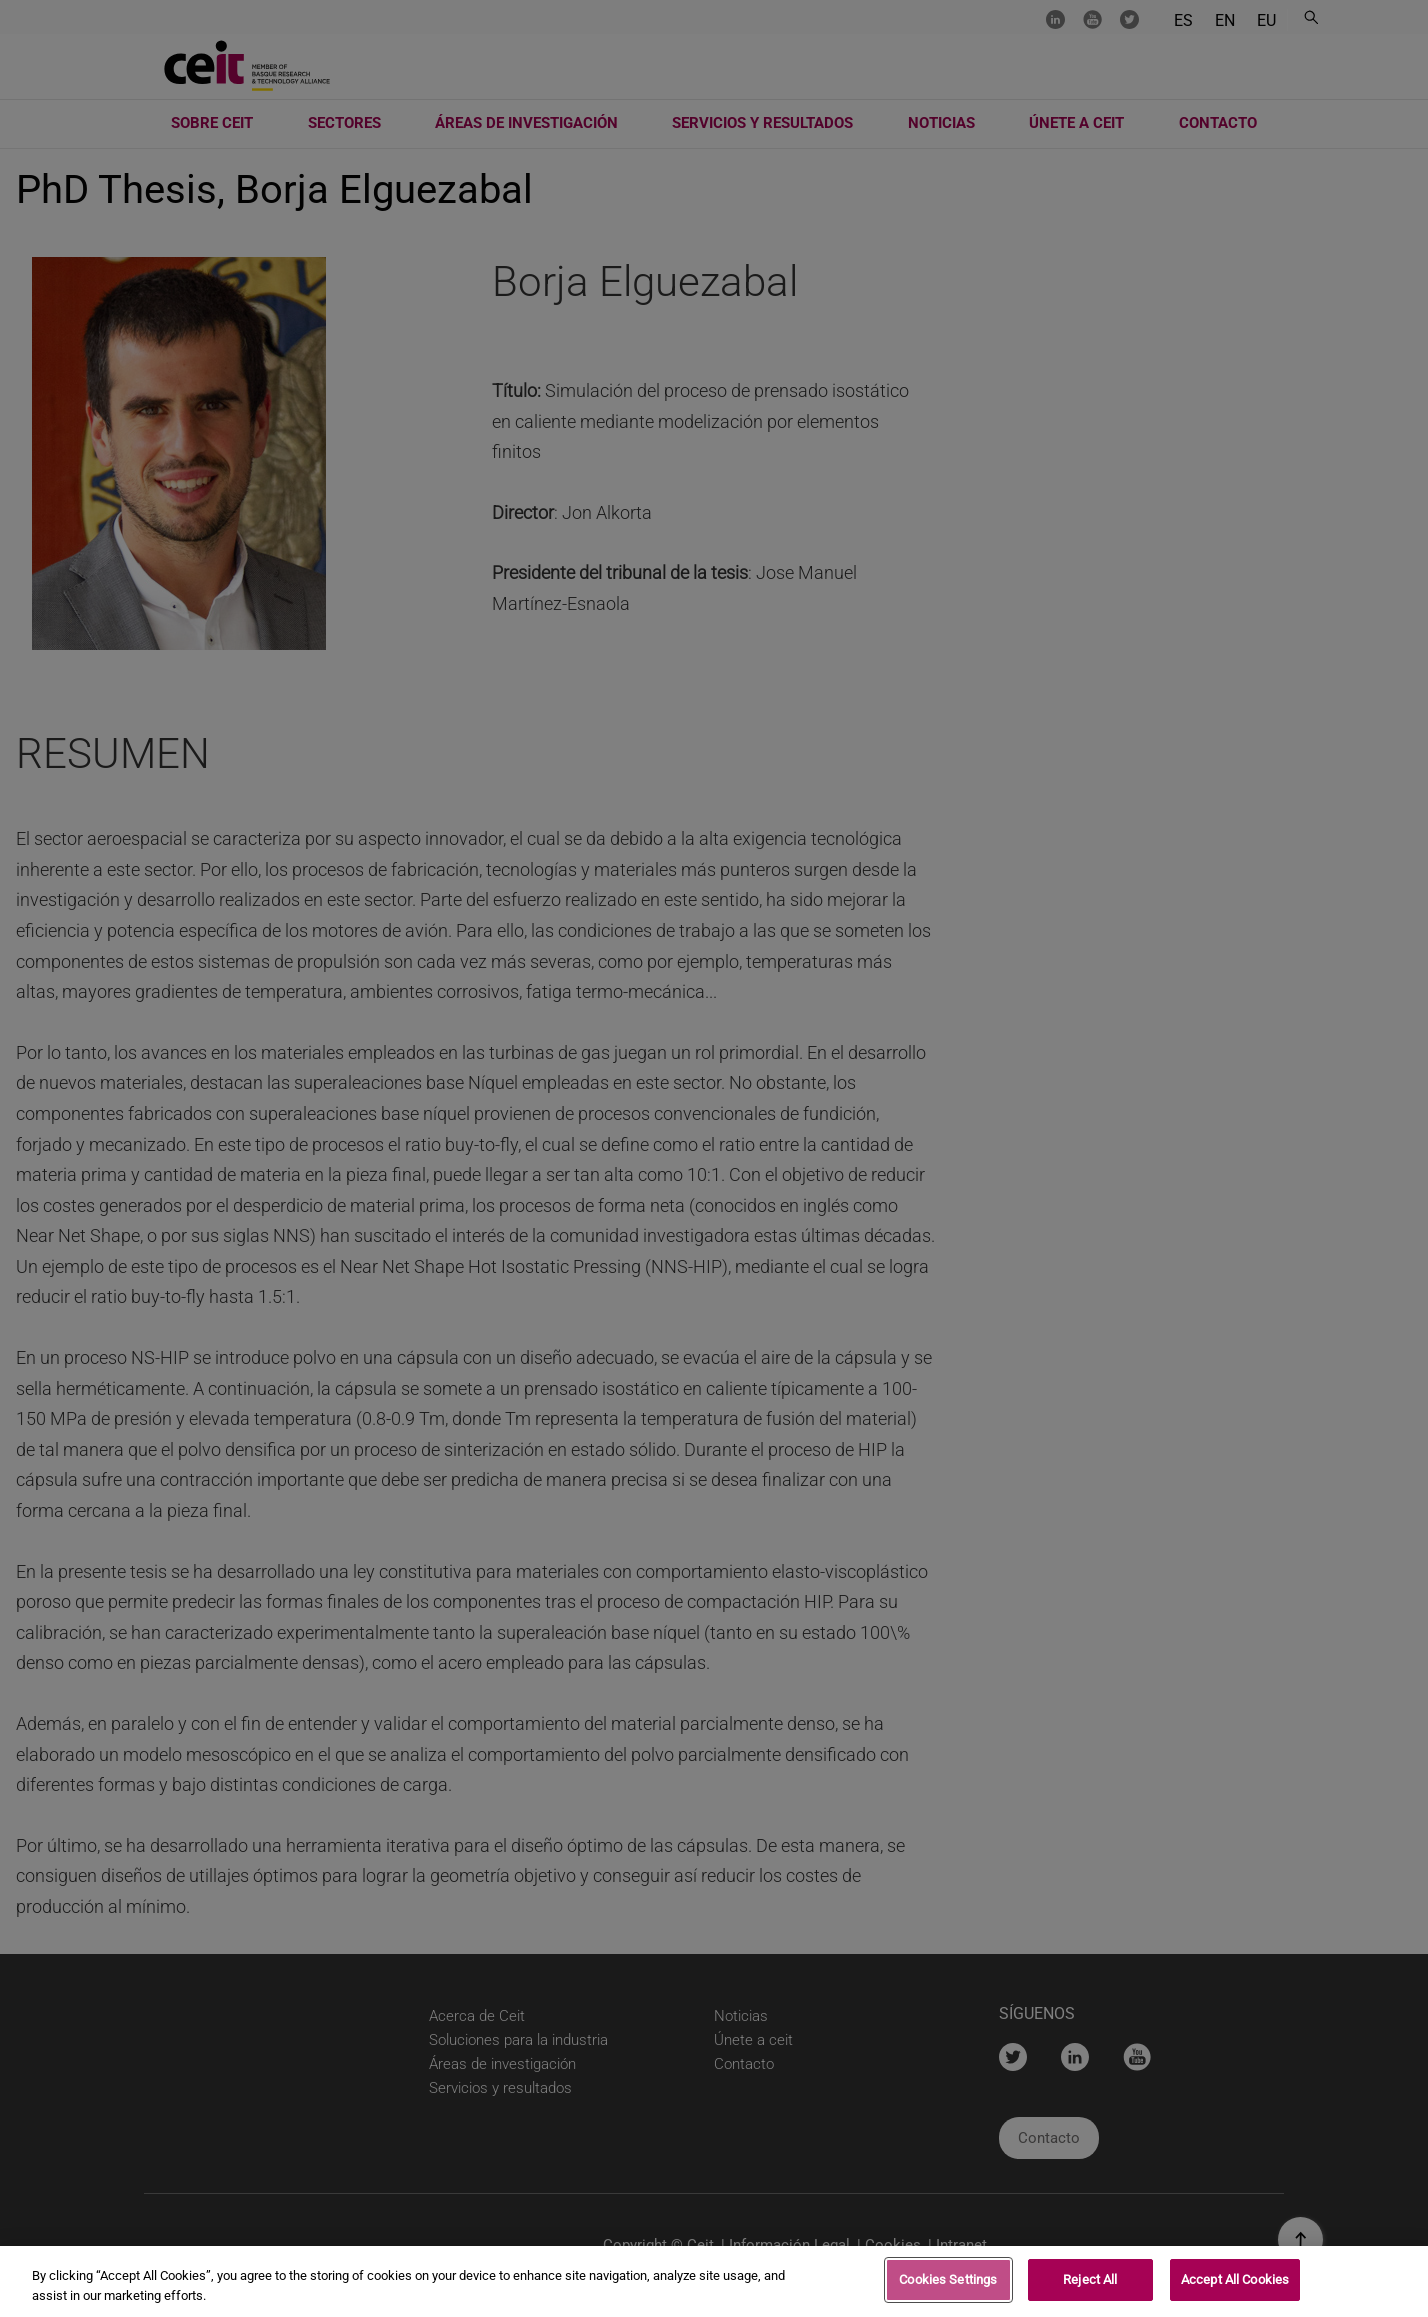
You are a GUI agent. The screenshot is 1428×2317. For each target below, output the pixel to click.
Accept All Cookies (1235, 2284)
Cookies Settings (948, 2284)
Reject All (1090, 2284)
